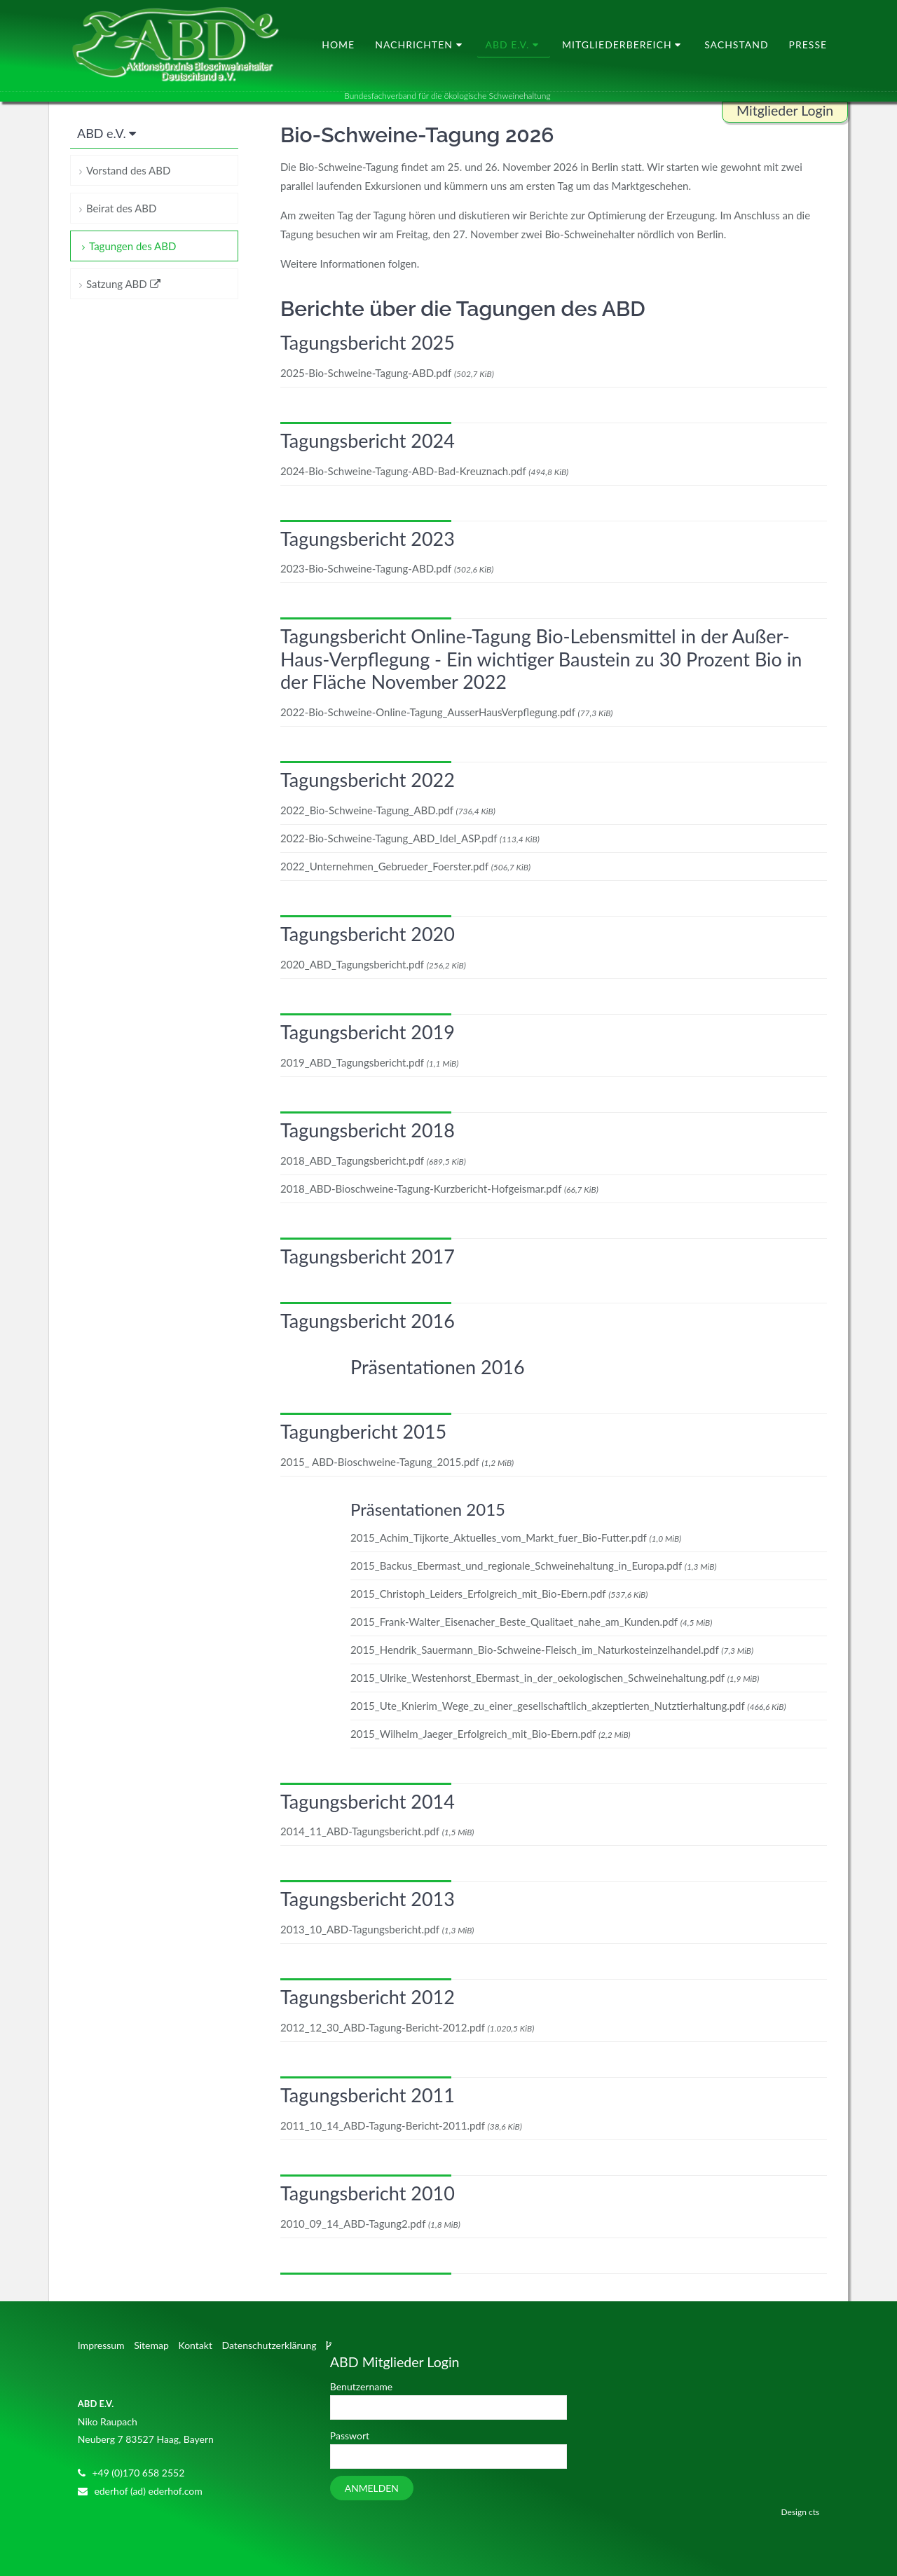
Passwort (349, 2435)
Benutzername (361, 2386)
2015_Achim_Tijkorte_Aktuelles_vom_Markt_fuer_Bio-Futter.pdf (515, 1537)
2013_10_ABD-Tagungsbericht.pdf (377, 1930)
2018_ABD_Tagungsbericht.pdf (373, 1160)
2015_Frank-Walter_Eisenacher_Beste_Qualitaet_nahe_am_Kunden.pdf (531, 1621)
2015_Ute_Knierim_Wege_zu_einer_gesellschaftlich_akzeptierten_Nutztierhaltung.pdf (568, 1705)
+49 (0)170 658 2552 (138, 2473)
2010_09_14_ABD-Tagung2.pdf (370, 2224)
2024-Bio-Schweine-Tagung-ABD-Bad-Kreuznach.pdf (424, 471)
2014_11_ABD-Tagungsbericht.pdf (377, 1831)
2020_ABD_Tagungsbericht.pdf (373, 964)
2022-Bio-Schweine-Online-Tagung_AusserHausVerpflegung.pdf (446, 712)
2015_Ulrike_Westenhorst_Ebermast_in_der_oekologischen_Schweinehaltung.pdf (554, 1677)
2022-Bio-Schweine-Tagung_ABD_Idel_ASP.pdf (410, 839)
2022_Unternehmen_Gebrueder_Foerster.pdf (405, 867)
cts (814, 2512)
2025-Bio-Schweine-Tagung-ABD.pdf (387, 372)
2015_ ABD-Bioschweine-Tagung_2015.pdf (397, 1461)
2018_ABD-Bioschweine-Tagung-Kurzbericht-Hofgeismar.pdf (439, 1188)
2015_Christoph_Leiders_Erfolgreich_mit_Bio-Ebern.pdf (499, 1593)
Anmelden (372, 2488)
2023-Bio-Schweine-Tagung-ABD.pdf (386, 569)
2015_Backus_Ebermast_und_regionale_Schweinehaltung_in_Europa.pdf (533, 1565)
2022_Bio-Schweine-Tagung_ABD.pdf (387, 810)
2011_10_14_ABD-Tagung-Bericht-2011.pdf (401, 2126)
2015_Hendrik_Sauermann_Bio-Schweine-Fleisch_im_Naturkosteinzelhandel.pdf (551, 1649)
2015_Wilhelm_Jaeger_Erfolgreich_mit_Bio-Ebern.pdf (490, 1733)
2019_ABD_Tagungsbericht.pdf (369, 1062)
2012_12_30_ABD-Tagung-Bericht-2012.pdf (407, 2028)
